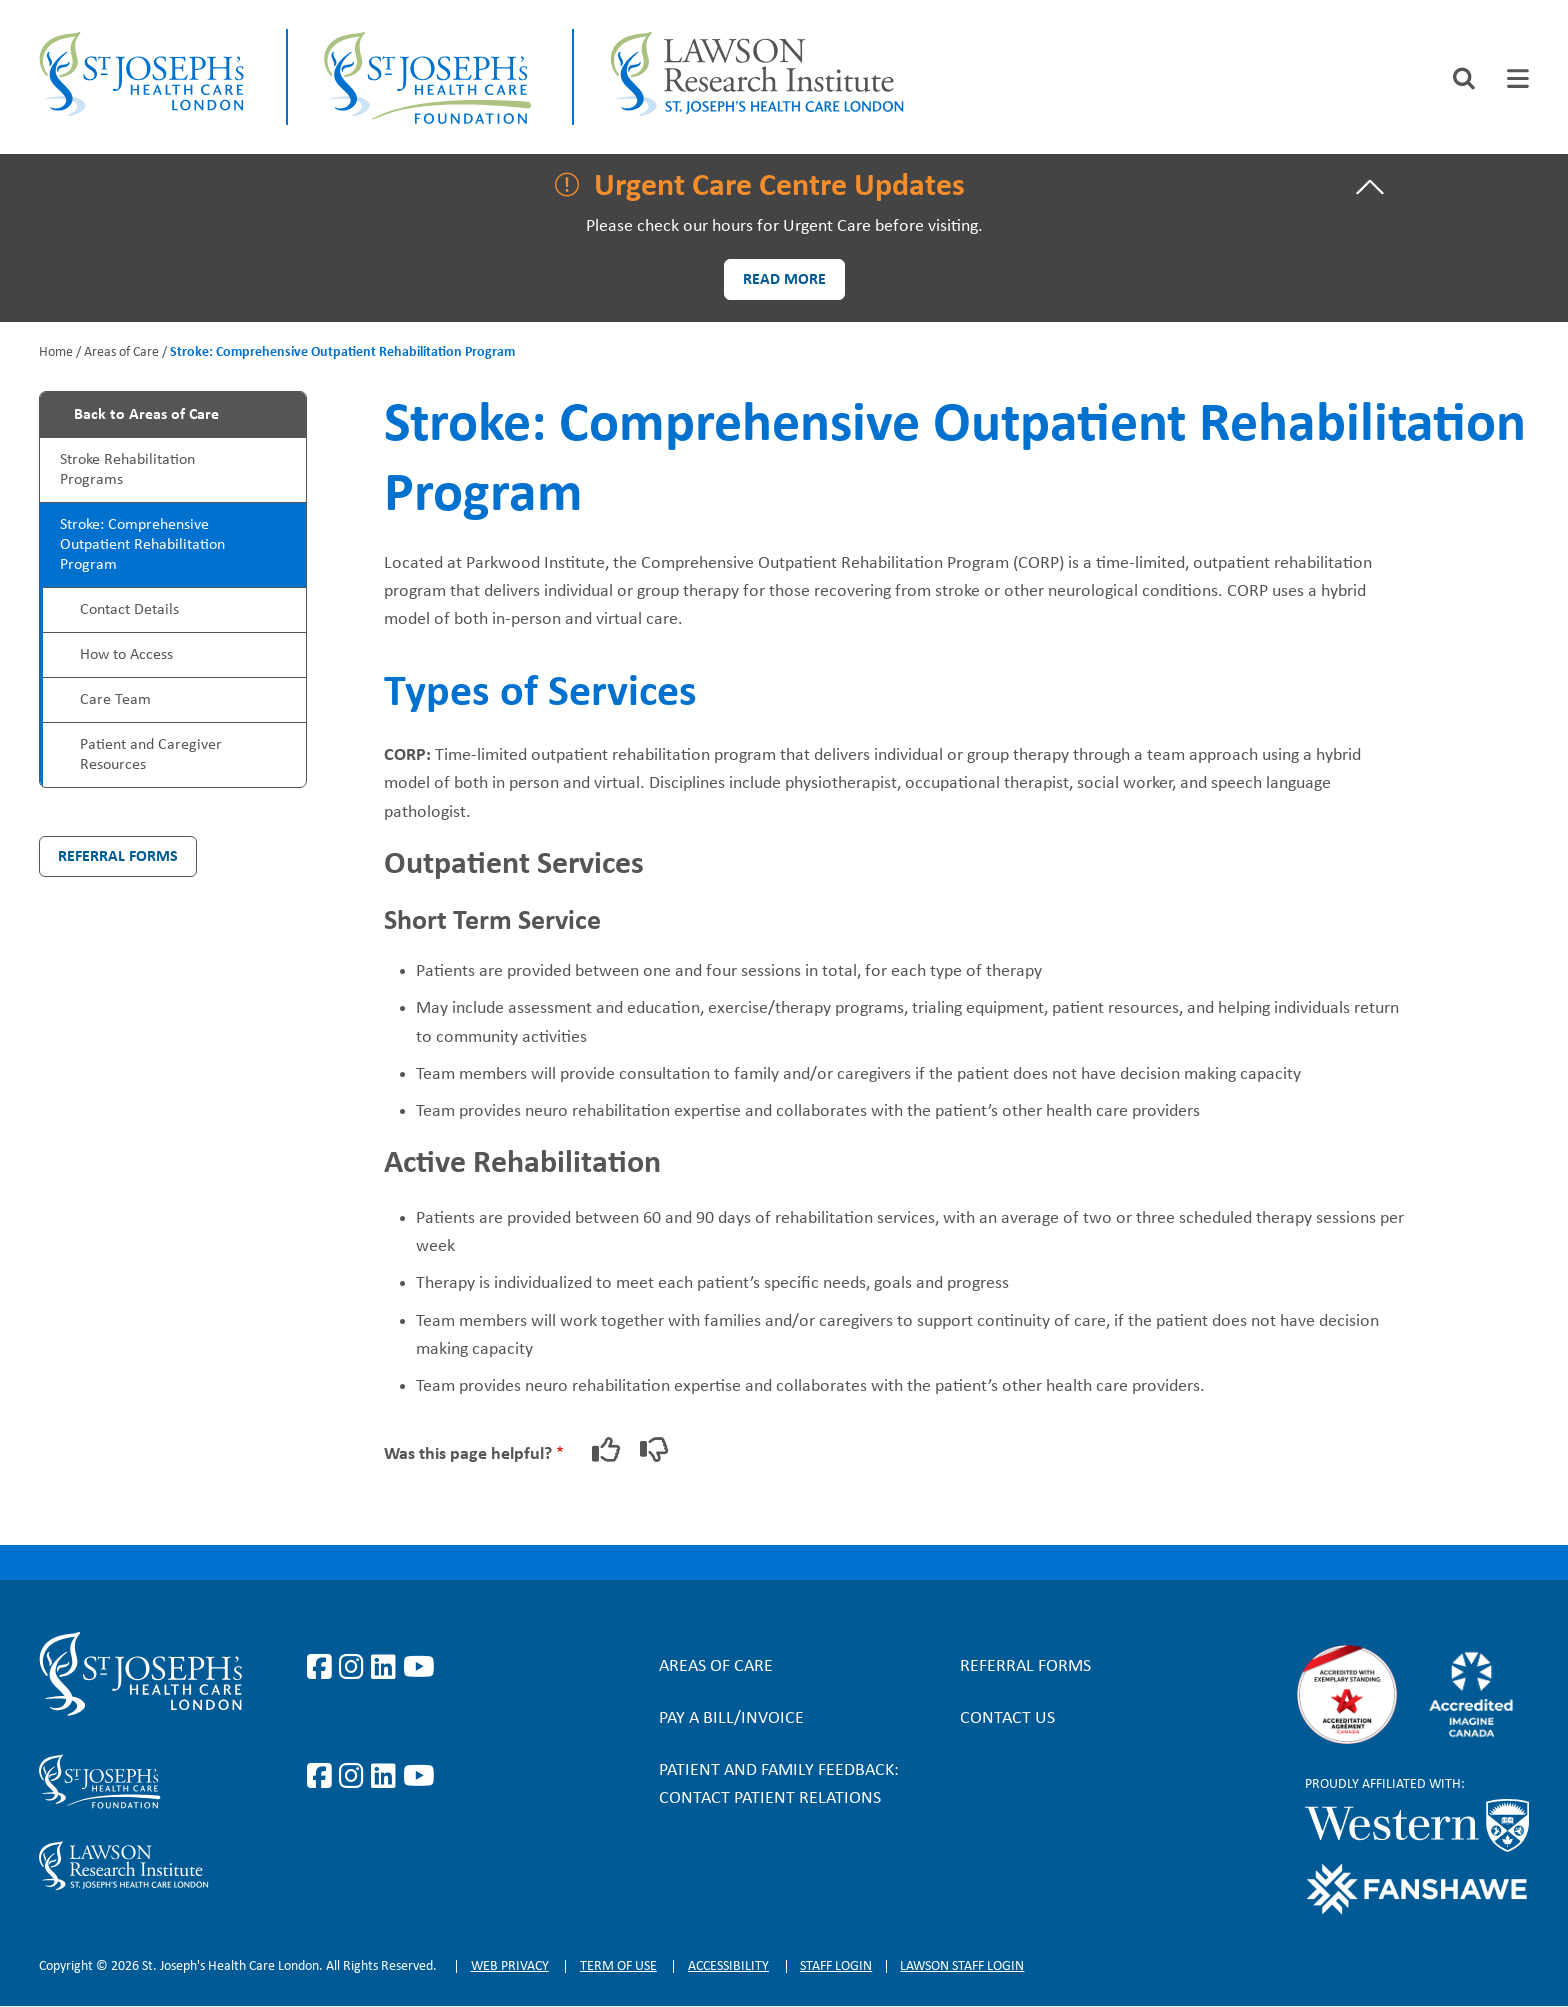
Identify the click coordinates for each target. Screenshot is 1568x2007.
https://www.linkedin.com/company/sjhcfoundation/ (387, 1777)
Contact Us (1007, 1718)
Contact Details (129, 610)
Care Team (115, 700)
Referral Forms (118, 857)
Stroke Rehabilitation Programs (127, 470)
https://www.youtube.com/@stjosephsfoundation (419, 1777)
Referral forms (1025, 1666)
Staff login (836, 1966)
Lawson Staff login (962, 1966)
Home (56, 352)
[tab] (1518, 78)
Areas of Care (121, 352)
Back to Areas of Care (146, 415)
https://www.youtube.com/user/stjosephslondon (419, 1668)
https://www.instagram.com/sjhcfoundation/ (355, 1777)
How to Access (126, 655)
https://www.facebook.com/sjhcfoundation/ (323, 1777)
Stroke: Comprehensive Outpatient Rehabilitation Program (142, 545)
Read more (784, 280)
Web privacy (510, 1966)
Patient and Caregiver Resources (151, 755)
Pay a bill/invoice (731, 1718)
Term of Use (618, 1966)
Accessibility (728, 1966)
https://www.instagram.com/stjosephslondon (355, 1668)
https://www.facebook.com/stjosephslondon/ (323, 1668)
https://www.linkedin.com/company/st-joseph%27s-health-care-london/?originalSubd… (387, 1668)
